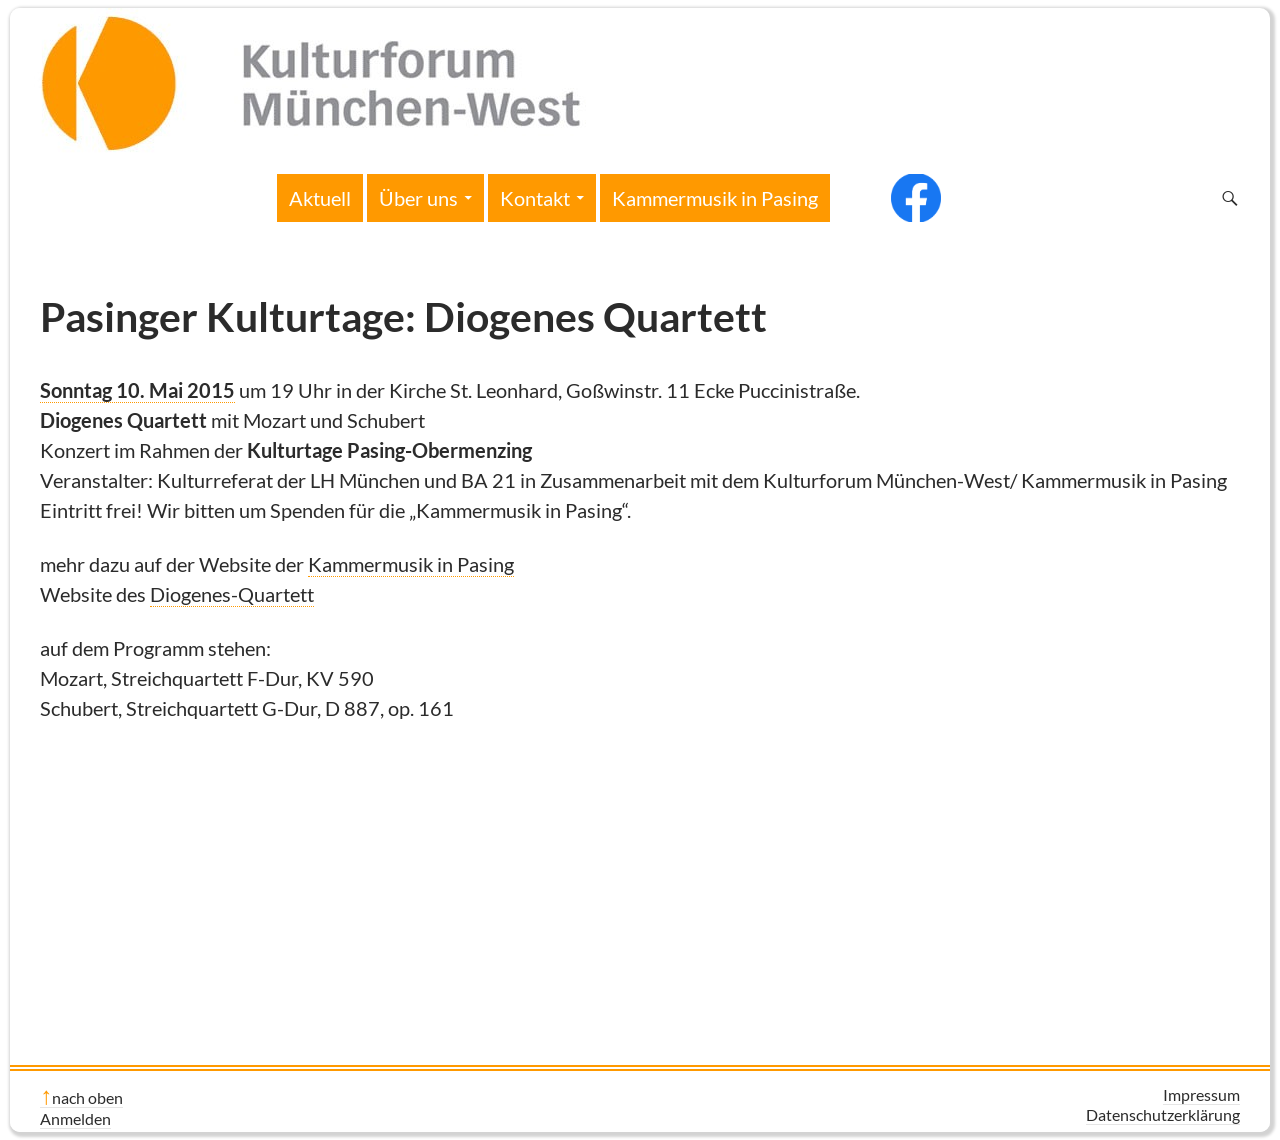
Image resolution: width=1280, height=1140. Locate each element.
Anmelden (75, 1118)
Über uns (418, 198)
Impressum (1201, 1094)
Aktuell (320, 198)
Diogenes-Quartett (232, 594)
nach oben (87, 1097)
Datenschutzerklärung (1163, 1114)
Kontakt (535, 198)
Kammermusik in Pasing (715, 198)
